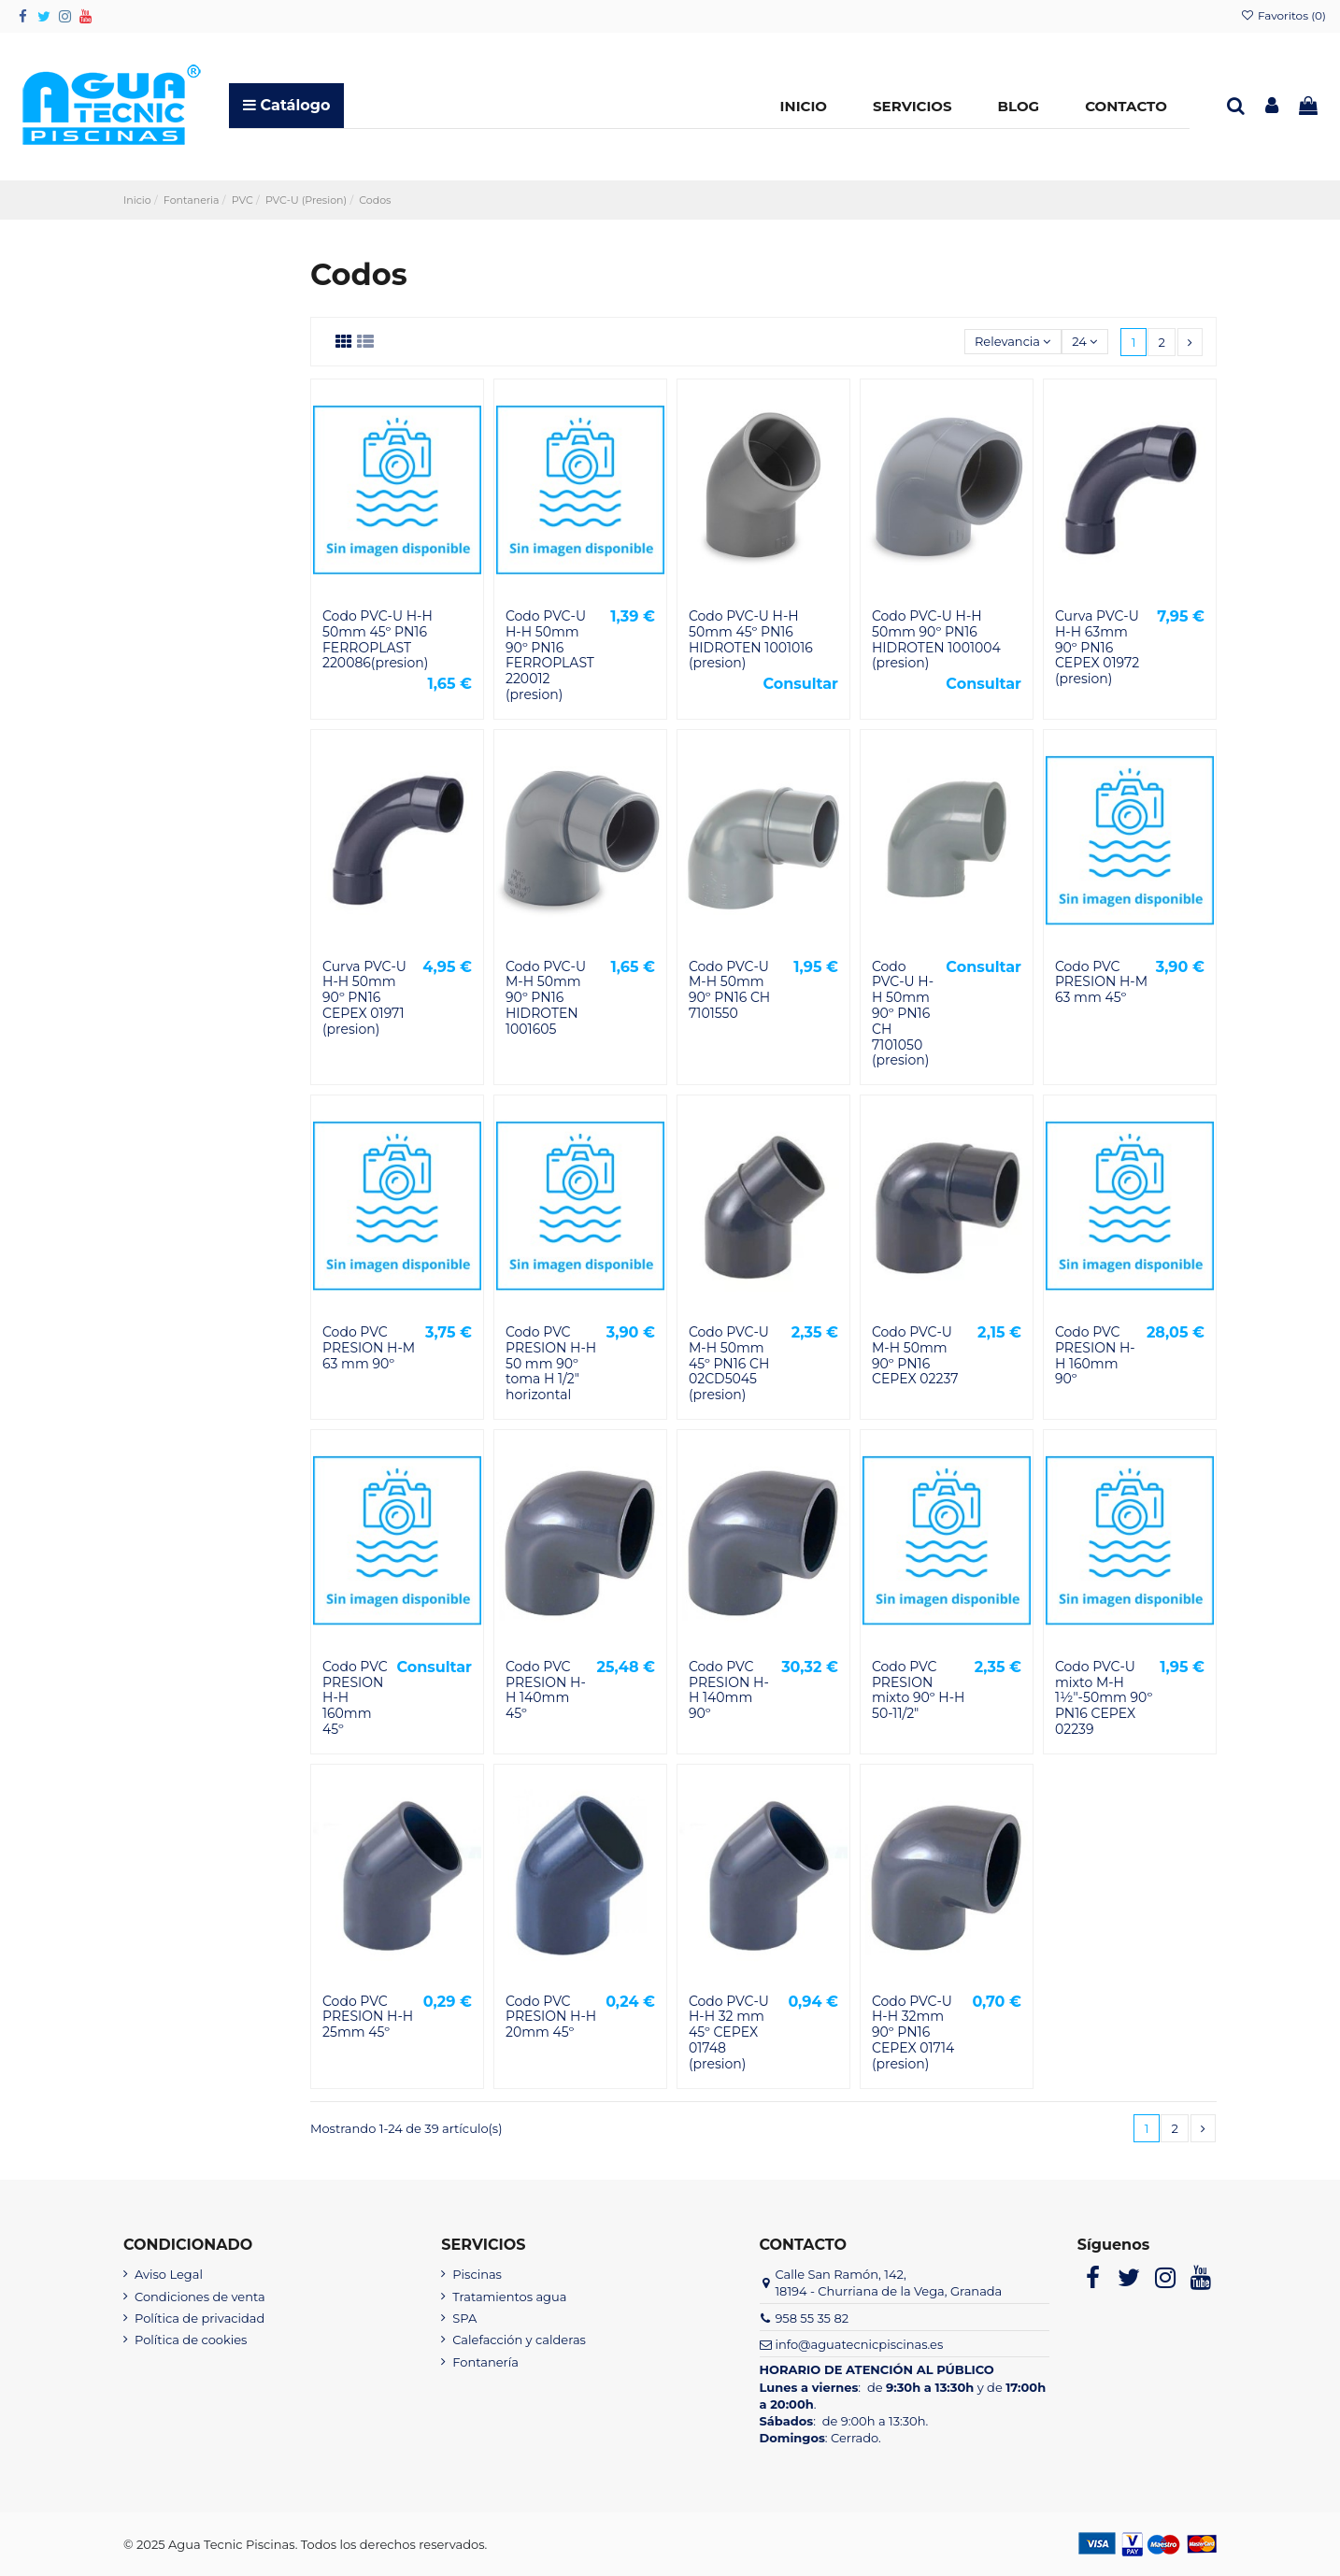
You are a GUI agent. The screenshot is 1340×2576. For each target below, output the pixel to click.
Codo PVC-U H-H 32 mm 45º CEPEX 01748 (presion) (729, 2032)
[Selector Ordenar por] (1013, 341)
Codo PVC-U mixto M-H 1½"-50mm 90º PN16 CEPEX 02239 (1103, 1698)
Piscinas (477, 2274)
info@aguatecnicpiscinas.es (859, 2344)
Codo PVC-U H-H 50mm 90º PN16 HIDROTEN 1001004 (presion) (936, 639)
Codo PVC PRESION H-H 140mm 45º (546, 1690)
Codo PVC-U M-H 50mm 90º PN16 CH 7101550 (729, 990)
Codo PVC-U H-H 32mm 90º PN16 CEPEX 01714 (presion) (913, 2032)
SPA (464, 2318)
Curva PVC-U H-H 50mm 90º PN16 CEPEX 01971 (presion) (364, 998)
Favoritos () (1283, 15)
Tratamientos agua (509, 2296)
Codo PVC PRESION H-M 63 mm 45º (1101, 982)
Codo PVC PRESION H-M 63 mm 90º (368, 1348)
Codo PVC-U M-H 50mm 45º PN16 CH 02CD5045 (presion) (729, 1363)
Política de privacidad (199, 2318)
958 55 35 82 (811, 2318)
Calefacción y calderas (519, 2339)
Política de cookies (191, 2339)
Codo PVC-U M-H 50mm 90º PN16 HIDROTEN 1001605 (546, 998)
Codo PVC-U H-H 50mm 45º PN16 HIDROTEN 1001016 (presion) (751, 639)
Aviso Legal (169, 2274)
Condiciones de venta (200, 2296)
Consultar (800, 684)
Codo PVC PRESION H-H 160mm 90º (1095, 1355)
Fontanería (485, 2361)
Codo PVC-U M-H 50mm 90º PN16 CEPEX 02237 (915, 1355)
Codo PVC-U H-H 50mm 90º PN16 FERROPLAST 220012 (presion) (550, 655)
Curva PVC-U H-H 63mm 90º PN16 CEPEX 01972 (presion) (1097, 647)
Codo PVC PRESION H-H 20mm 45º (551, 2017)
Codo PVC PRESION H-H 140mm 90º (729, 1690)
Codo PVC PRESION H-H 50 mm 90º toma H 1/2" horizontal (551, 1363)
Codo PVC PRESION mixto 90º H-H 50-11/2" (918, 1690)
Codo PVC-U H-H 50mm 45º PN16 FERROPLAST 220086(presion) (377, 639)
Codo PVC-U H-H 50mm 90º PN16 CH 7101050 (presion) (903, 1013)
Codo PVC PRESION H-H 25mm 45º (367, 2017)
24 (1084, 341)
